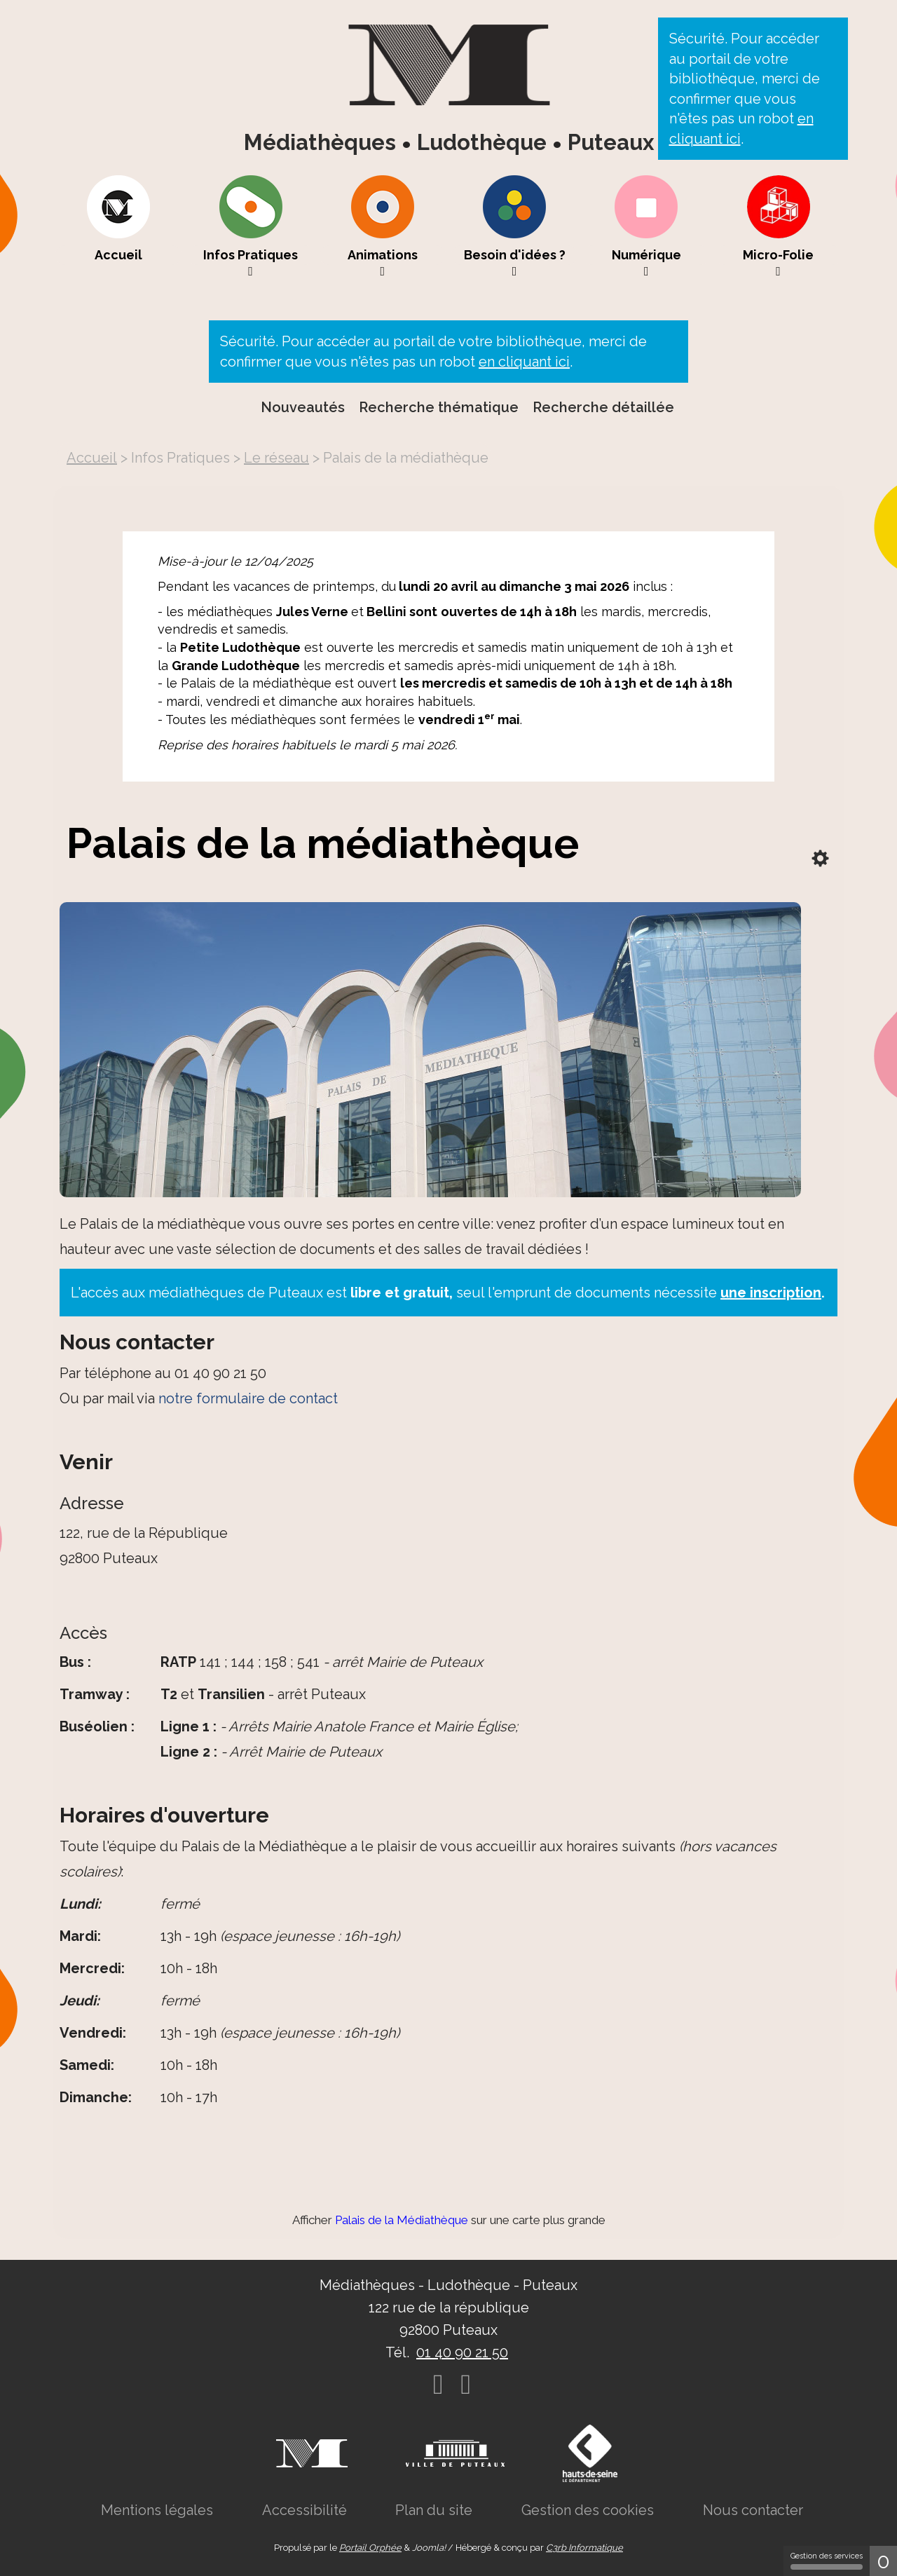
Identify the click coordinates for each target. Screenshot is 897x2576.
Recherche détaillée (603, 407)
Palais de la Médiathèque (401, 2220)
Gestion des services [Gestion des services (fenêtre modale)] (826, 2560)
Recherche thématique (439, 407)
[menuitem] (118, 226)
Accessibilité (304, 2510)
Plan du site (433, 2510)
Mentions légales (157, 2510)
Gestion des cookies (587, 2510)
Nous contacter (753, 2510)
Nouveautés (303, 407)
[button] (251, 226)
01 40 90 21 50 (462, 2352)
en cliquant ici (524, 361)
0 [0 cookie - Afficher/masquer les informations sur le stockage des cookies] (883, 2561)
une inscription (770, 1292)
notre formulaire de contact (248, 1398)
